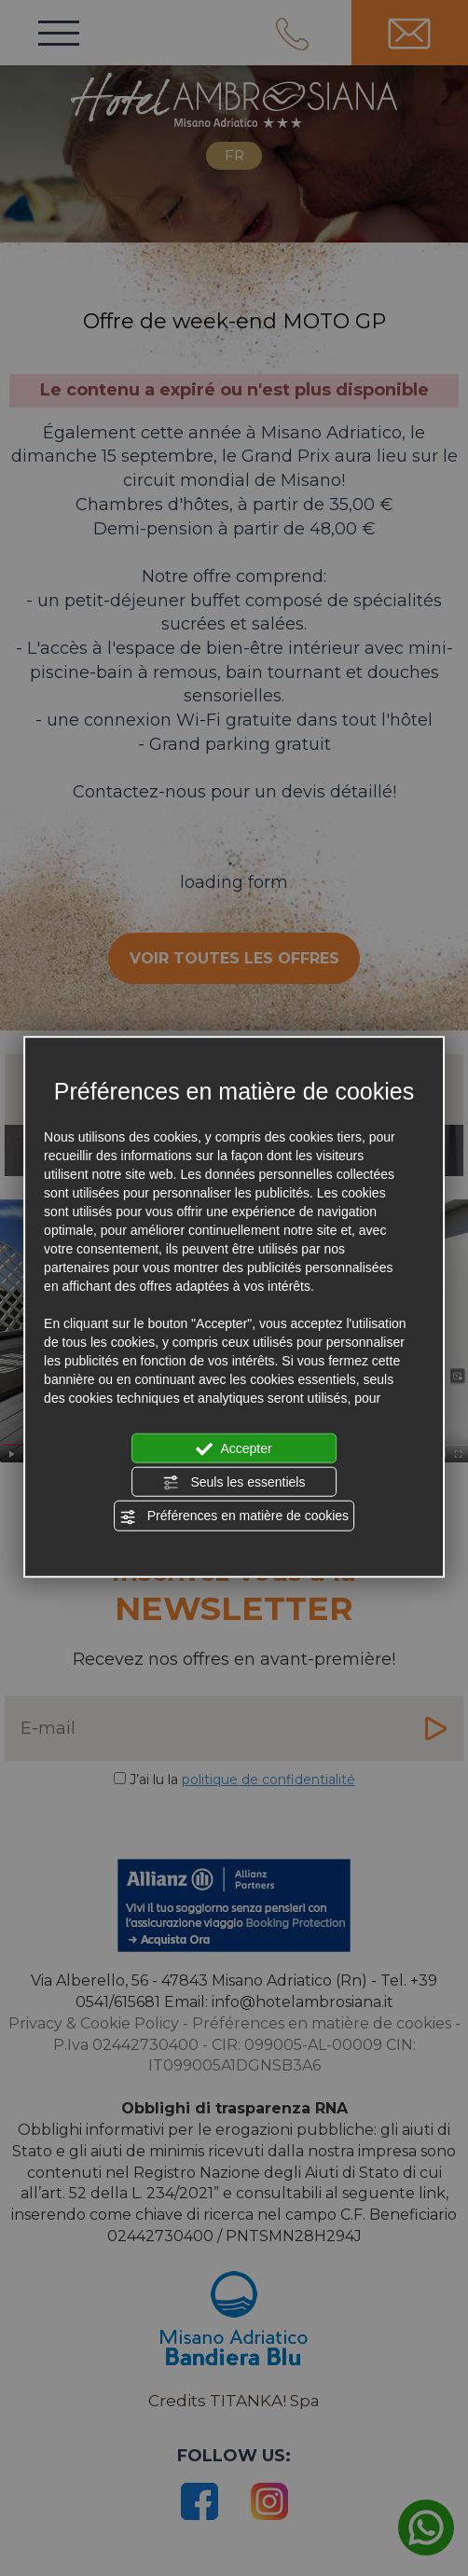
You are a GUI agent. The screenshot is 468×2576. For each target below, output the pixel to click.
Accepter (233, 1448)
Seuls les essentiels (234, 1483)
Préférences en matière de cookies (234, 1516)
